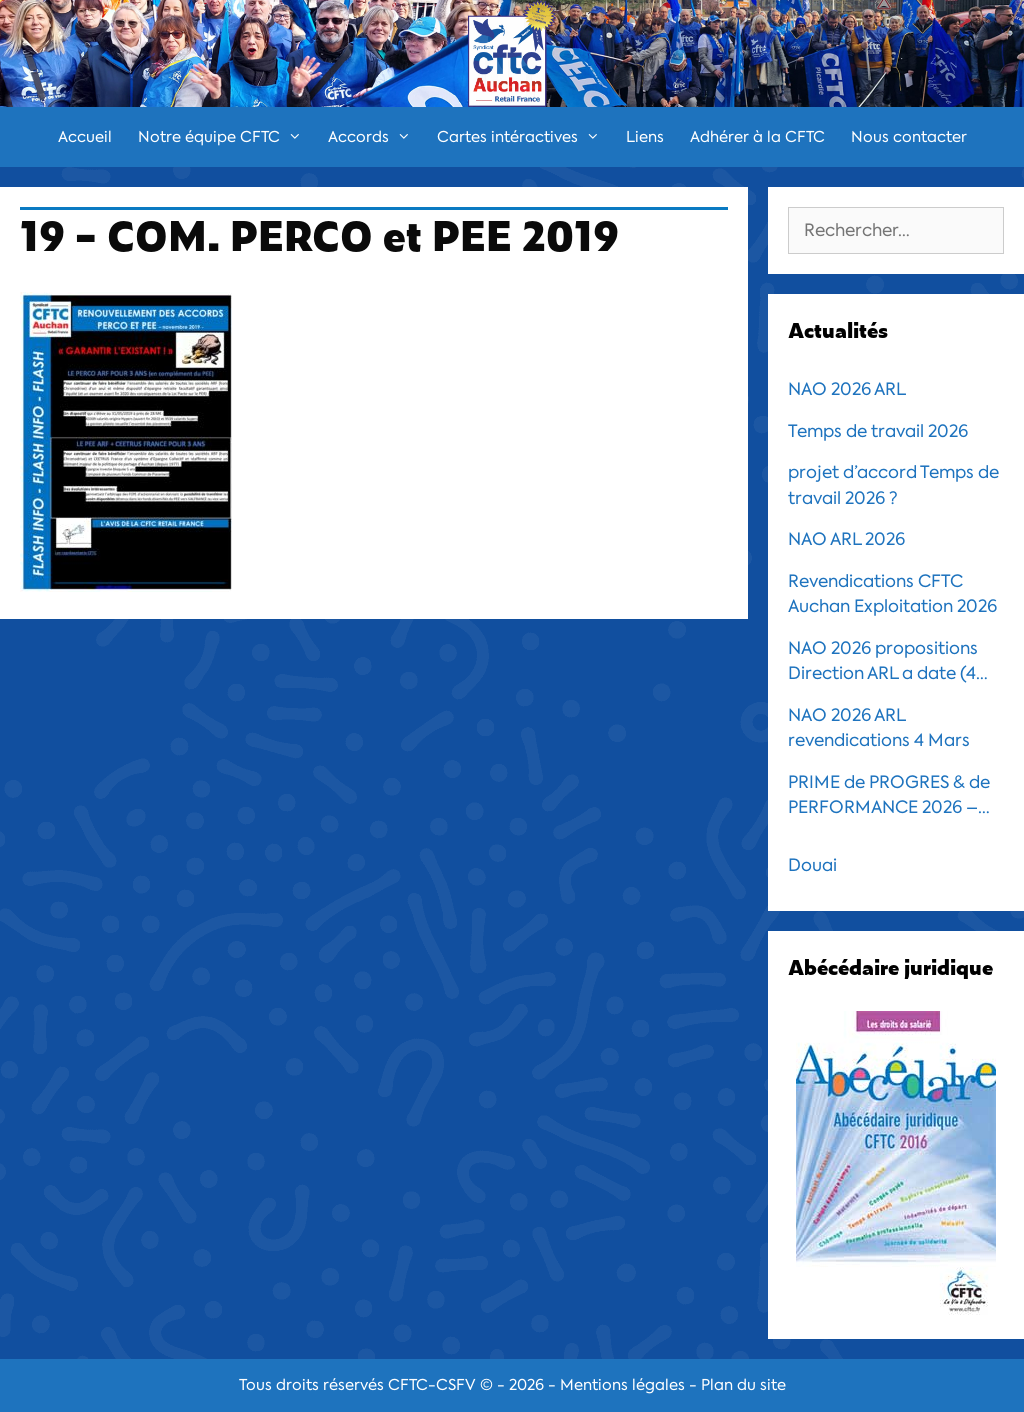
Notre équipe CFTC (226, 137)
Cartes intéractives (525, 137)
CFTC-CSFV (432, 1385)
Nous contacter (909, 137)
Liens (645, 137)
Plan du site (743, 1385)
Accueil (85, 137)
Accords (376, 137)
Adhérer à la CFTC (757, 137)
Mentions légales (622, 1385)
